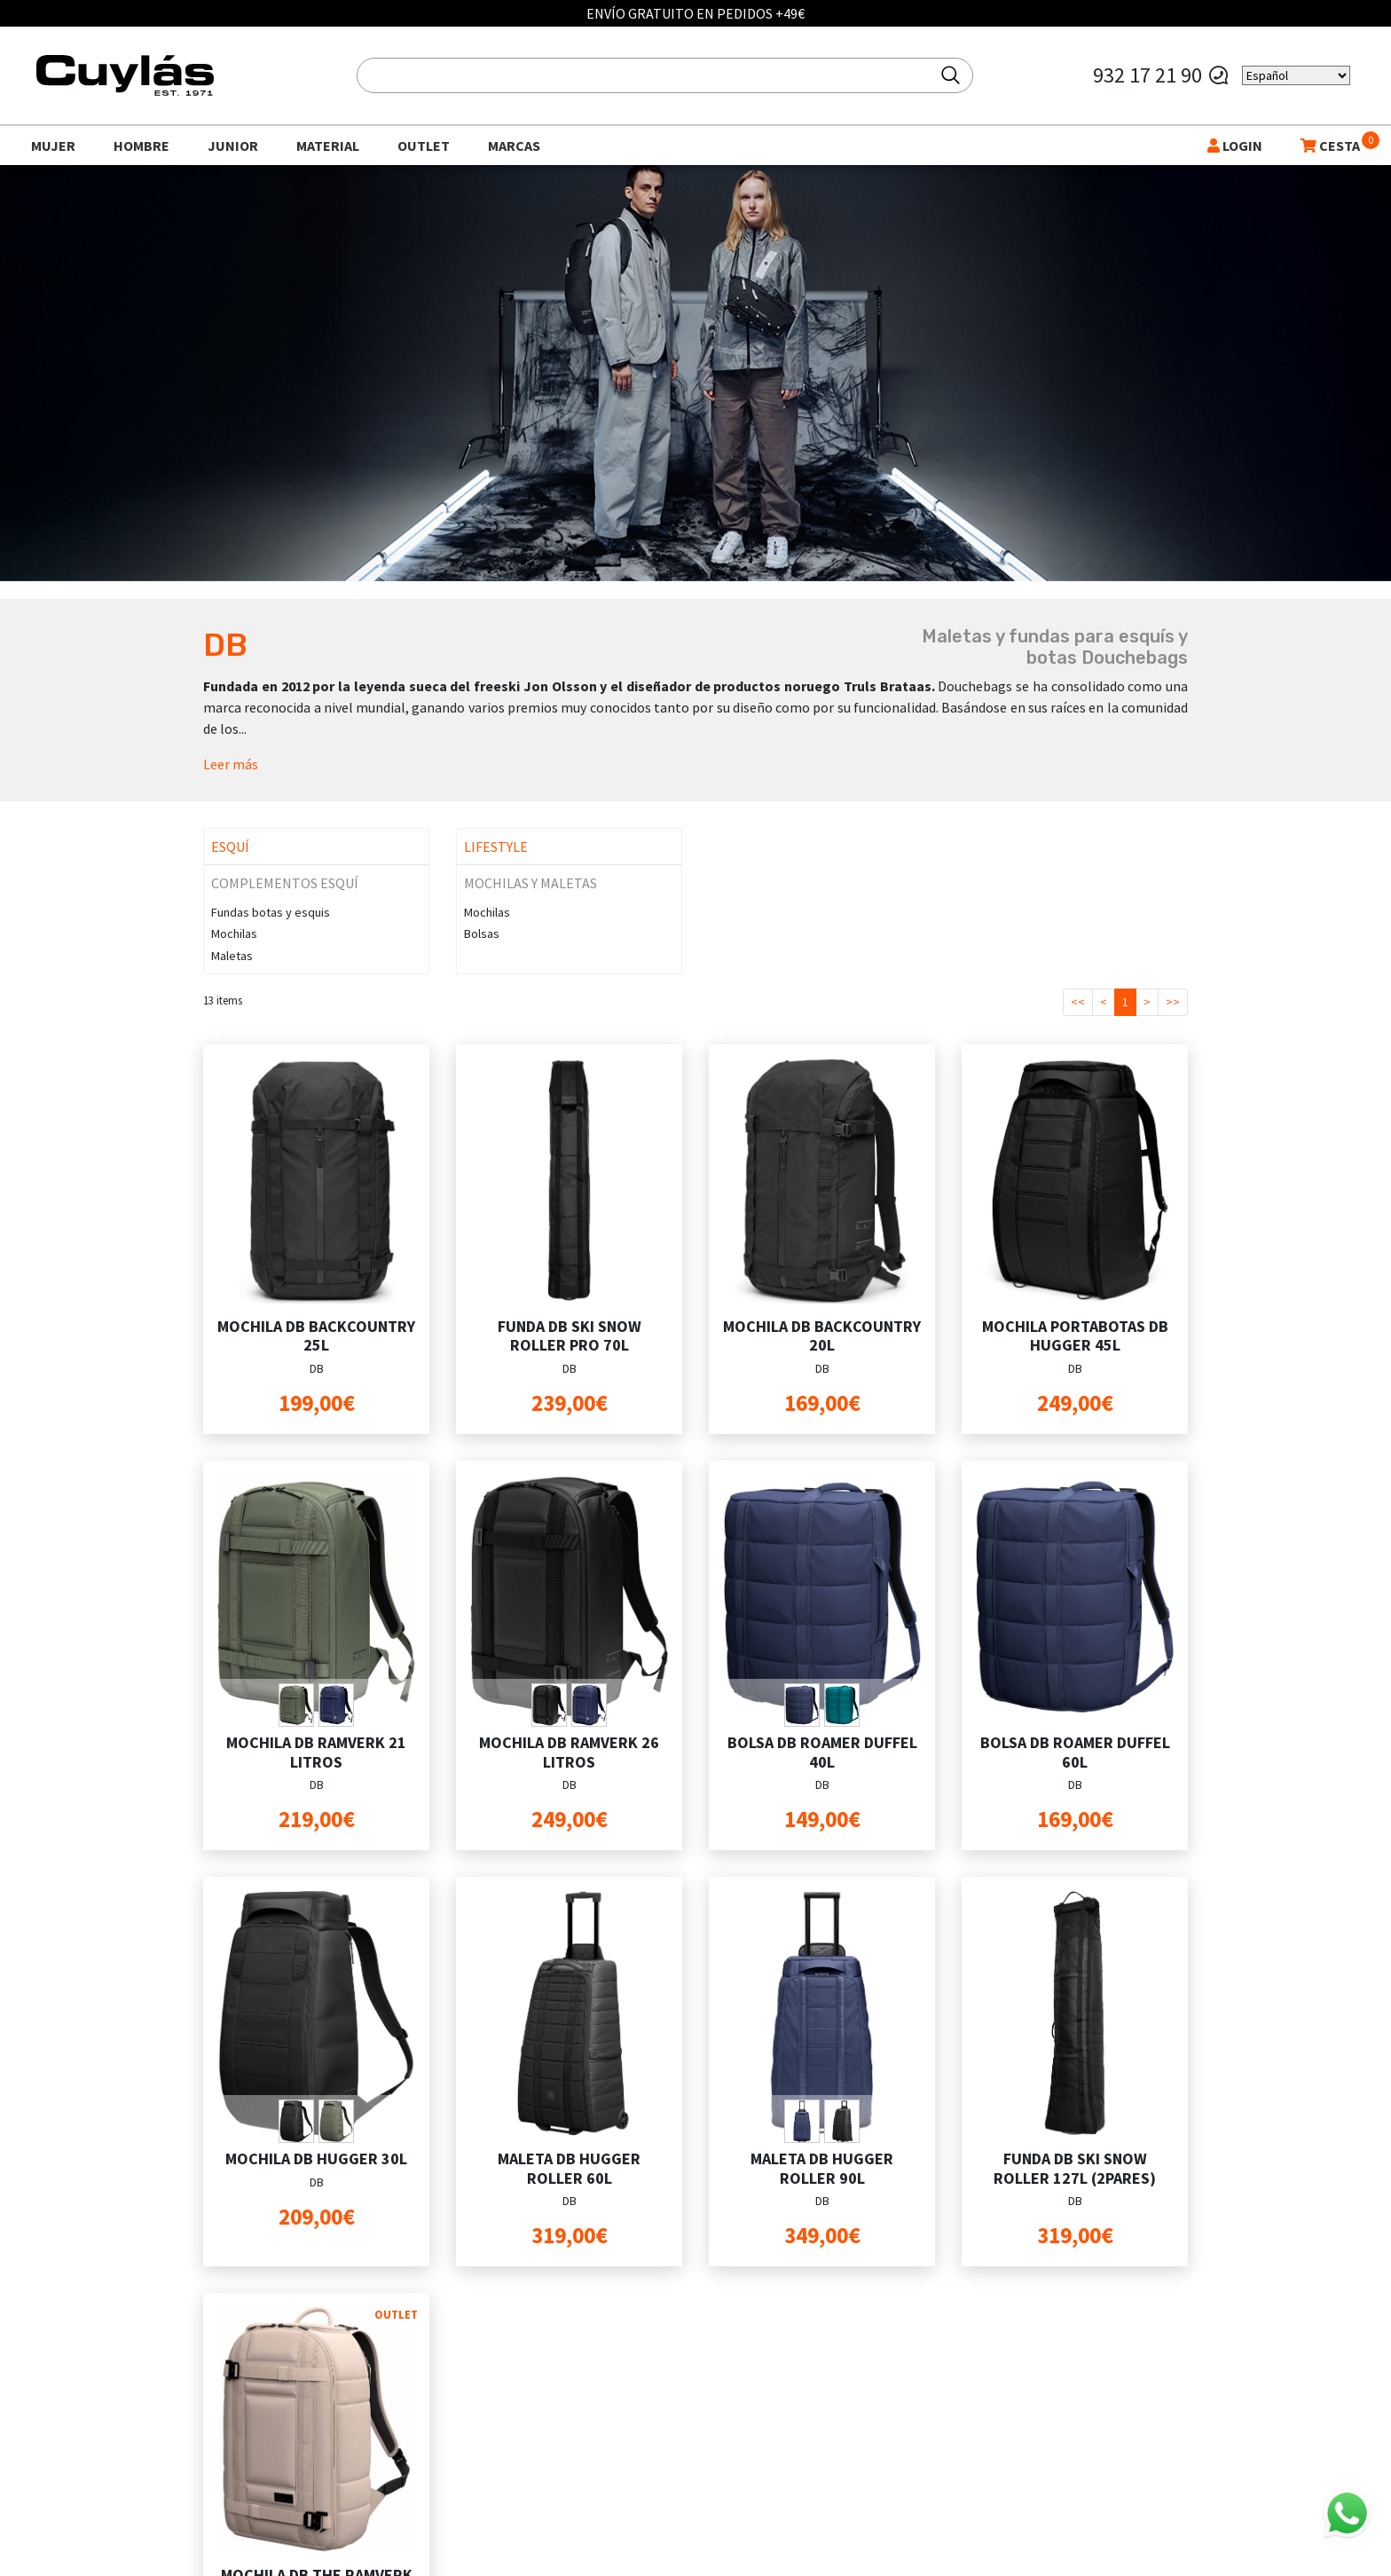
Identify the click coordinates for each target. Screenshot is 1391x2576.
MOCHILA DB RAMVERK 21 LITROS (316, 1752)
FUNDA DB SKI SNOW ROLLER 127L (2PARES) (1075, 2168)
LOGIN (1234, 145)
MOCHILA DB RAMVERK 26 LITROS (569, 1752)
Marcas (514, 145)
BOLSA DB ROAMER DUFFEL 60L (1075, 1752)
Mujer (53, 145)
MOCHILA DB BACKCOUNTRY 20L (822, 1336)
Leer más (230, 764)
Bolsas (481, 933)
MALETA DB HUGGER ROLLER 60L (569, 2168)
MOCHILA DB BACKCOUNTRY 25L (316, 1336)
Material (327, 145)
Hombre (141, 145)
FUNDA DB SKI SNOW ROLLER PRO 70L (569, 1336)
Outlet (423, 145)
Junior (233, 145)
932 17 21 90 (1147, 75)
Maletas (232, 956)
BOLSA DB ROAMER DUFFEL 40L (822, 1752)
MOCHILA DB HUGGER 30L (316, 2158)
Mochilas (234, 933)
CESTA (1330, 145)
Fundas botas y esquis (270, 912)
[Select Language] (1296, 75)
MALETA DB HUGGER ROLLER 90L (822, 2168)
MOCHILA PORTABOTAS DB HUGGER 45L (1075, 1336)
